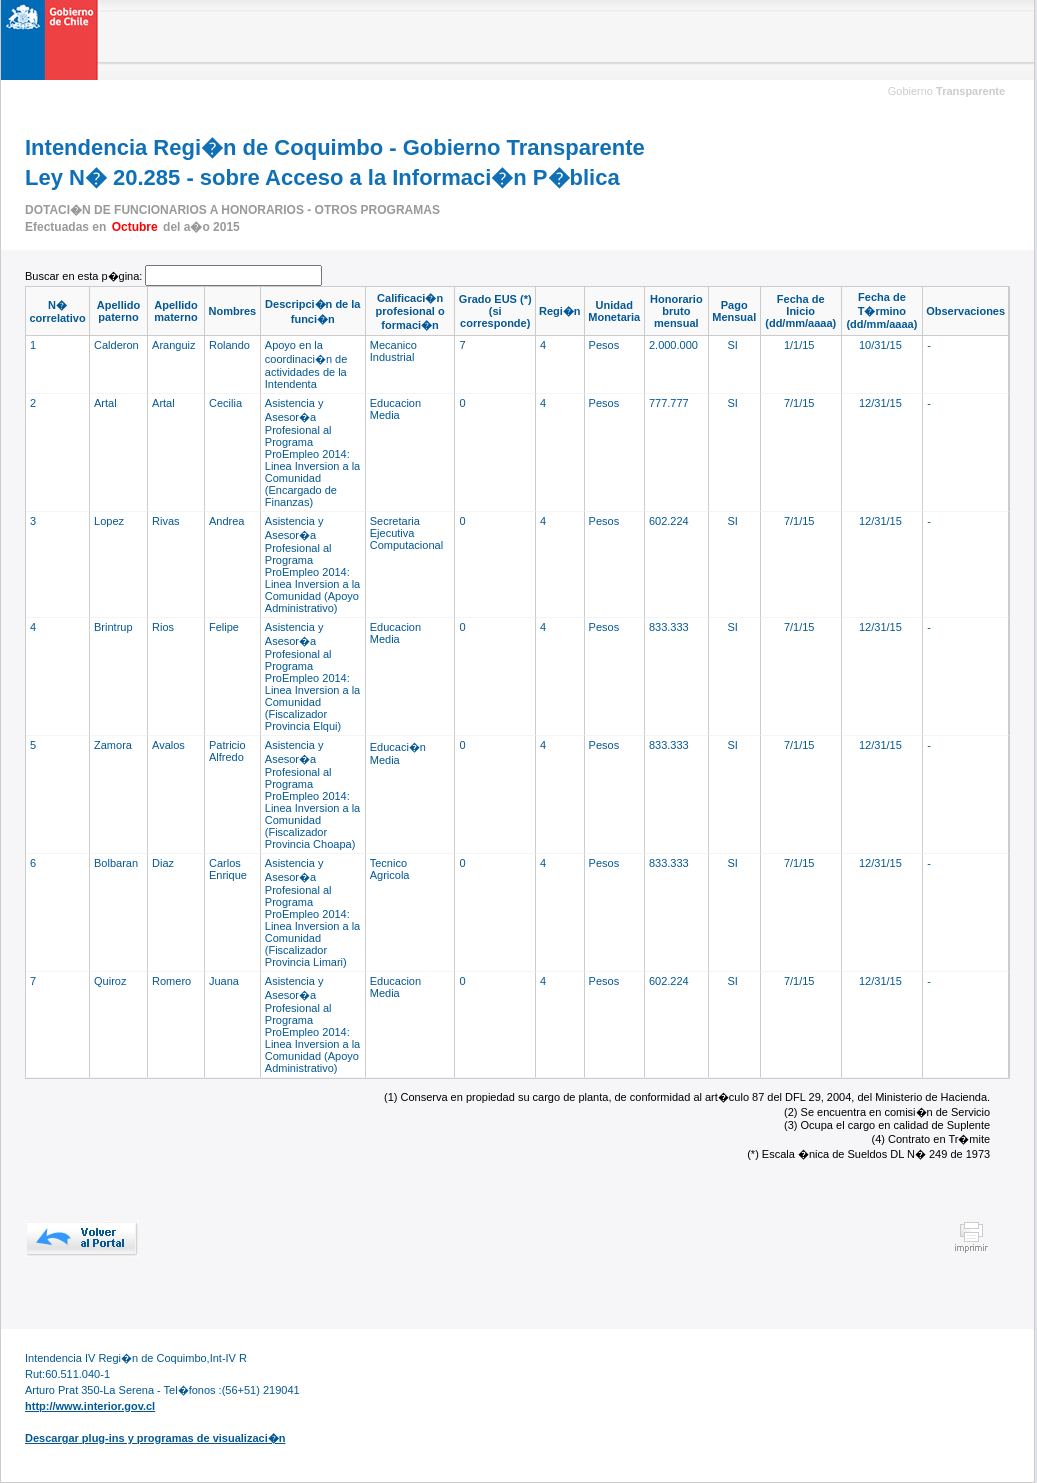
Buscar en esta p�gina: (85, 276)
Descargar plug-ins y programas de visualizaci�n (155, 1438)
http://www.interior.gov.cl (90, 1406)
